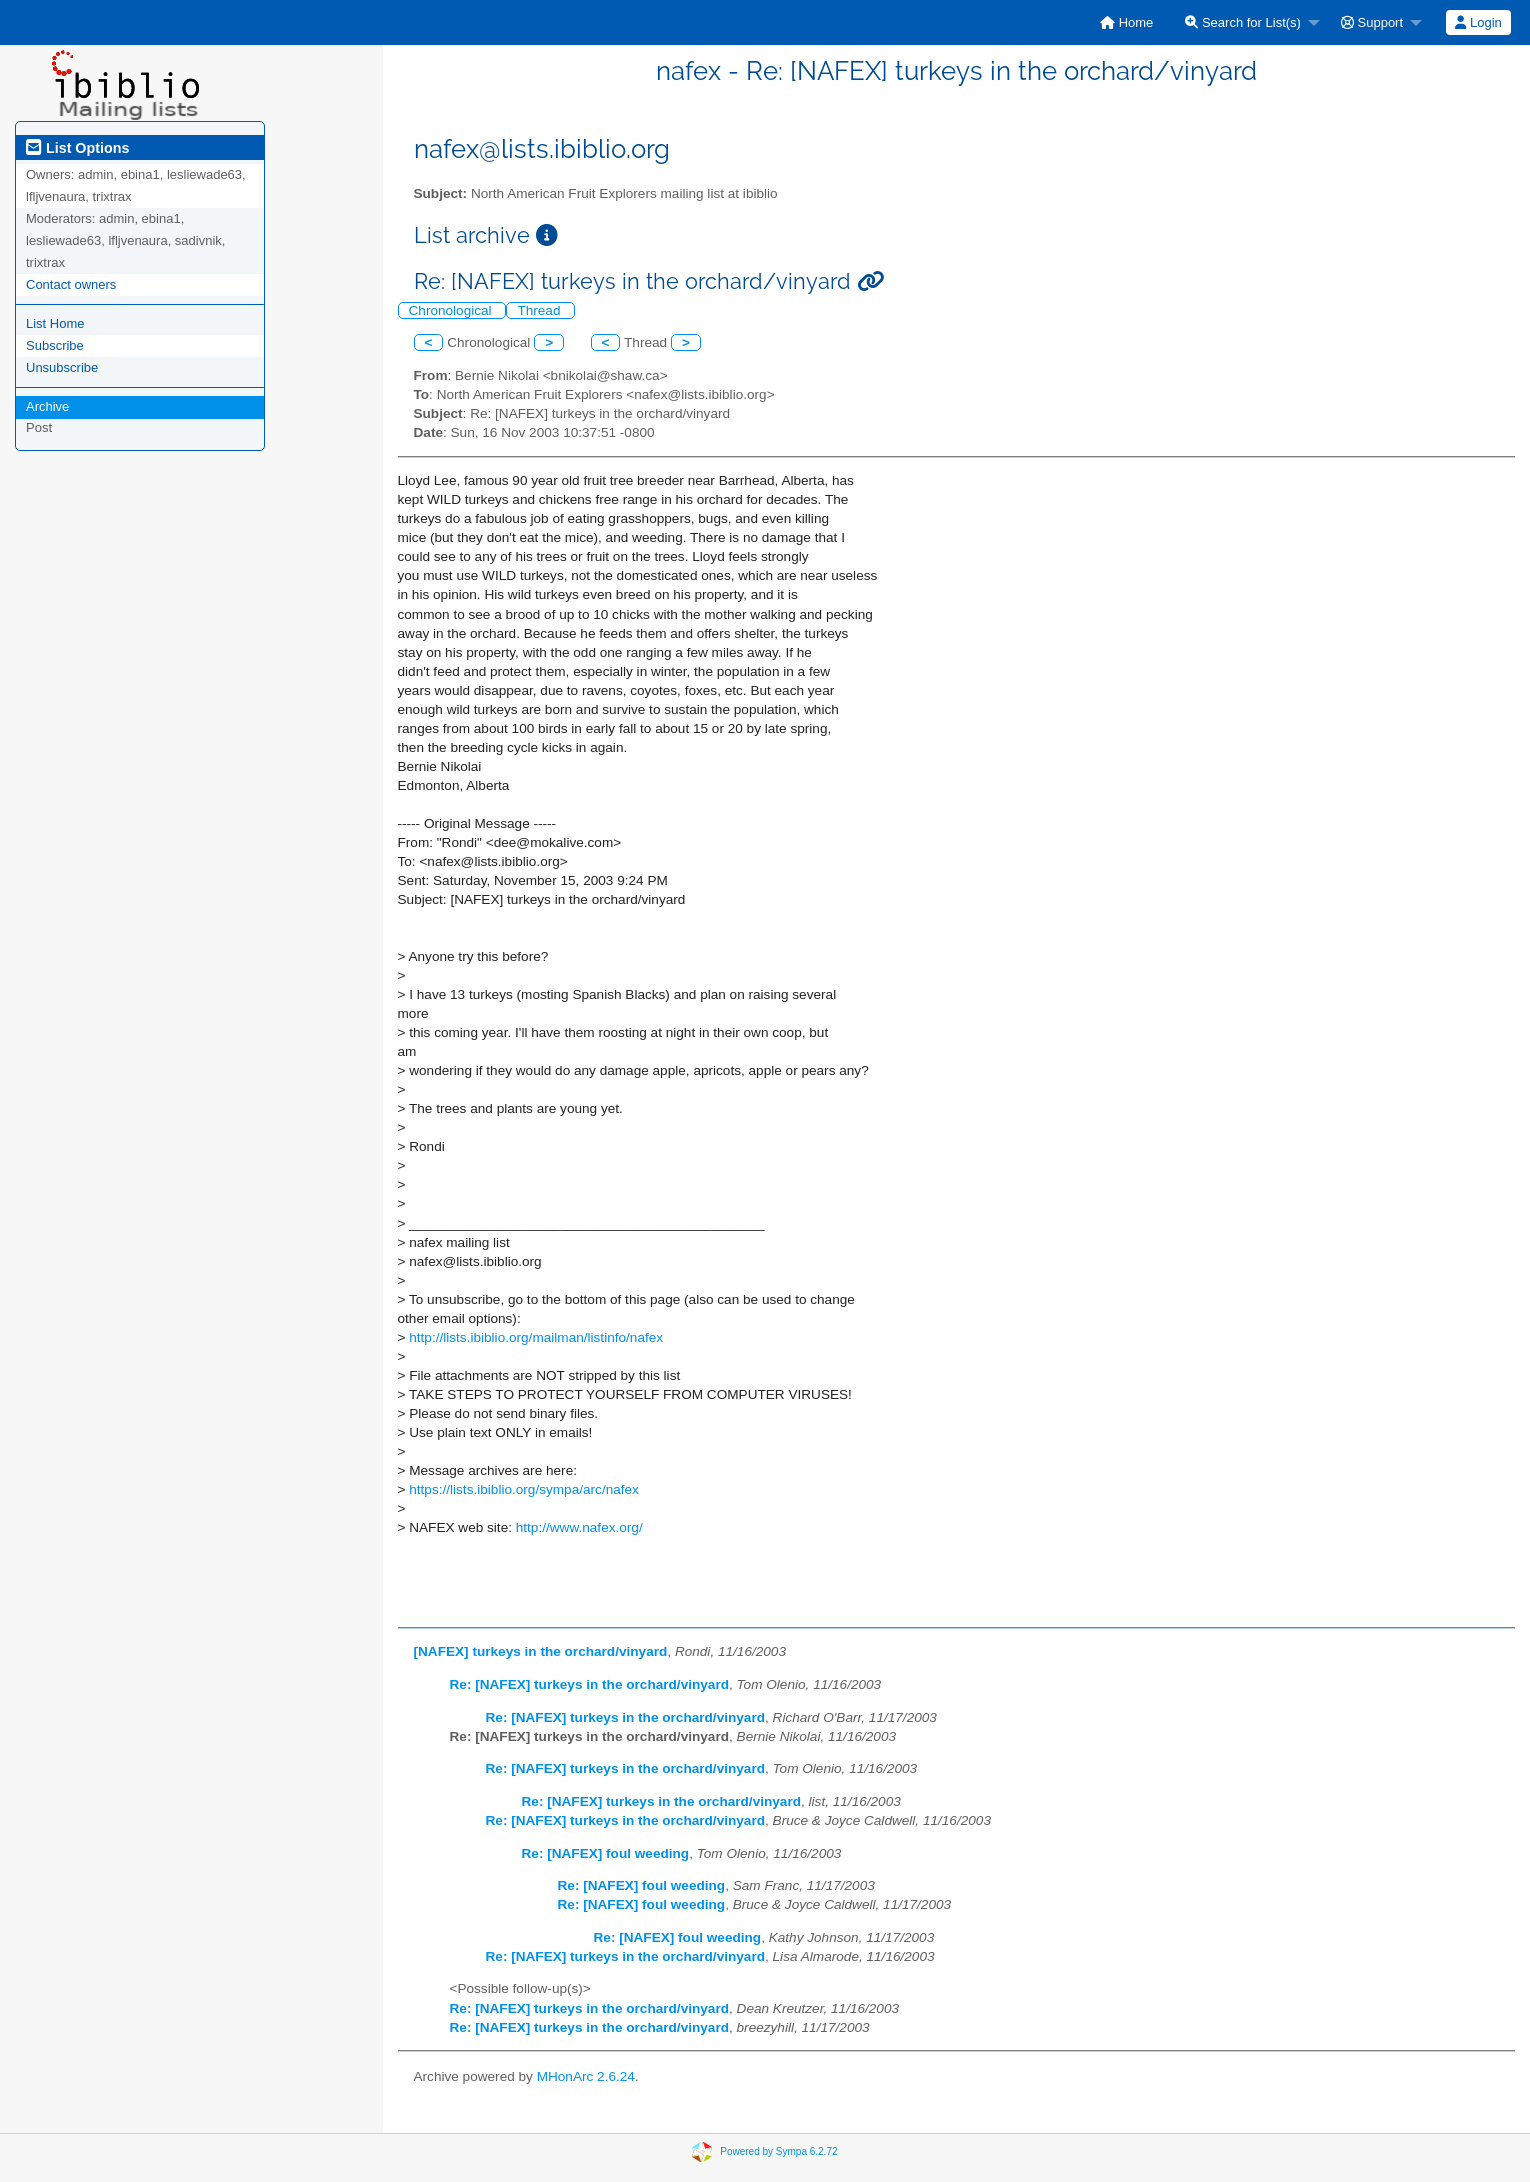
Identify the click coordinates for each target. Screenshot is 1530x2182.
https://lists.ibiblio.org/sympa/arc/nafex (524, 1489)
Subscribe (55, 345)
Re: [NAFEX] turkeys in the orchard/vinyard (590, 1684)
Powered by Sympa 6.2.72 (778, 2151)
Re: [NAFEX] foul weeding (606, 1853)
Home (1126, 22)
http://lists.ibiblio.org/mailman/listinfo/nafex (536, 1337)
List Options (77, 148)
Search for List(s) (1243, 22)
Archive (47, 406)
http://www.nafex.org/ (579, 1527)
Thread (540, 310)
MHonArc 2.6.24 (586, 2076)
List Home (55, 323)
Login (1478, 22)
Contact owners (71, 284)
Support (1372, 22)
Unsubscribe (62, 367)
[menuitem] (1126, 22)
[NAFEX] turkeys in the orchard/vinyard (541, 1651)
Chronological (452, 310)
